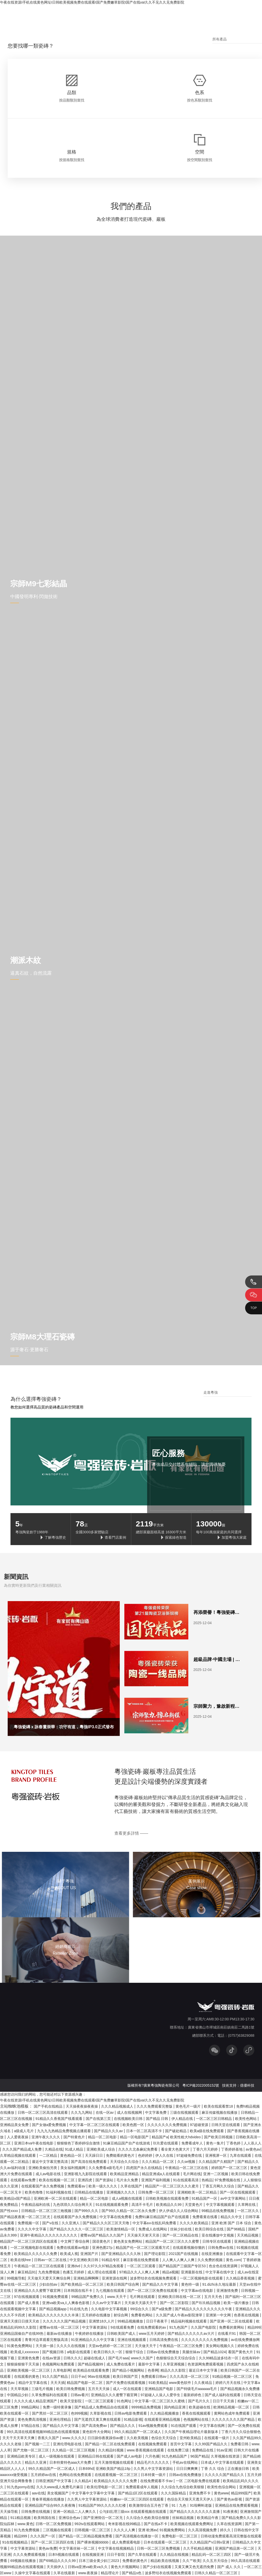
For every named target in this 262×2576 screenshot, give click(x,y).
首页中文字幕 (181, 2444)
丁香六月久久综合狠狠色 (241, 2432)
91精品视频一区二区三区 (232, 2376)
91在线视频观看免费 (112, 2205)
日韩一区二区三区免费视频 (159, 2548)
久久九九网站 (82, 2112)
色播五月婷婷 (74, 2272)
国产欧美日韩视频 (219, 2137)
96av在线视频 (99, 2376)
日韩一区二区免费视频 (54, 2524)
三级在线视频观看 (185, 2112)
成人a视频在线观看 (128, 2198)
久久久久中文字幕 (32, 2229)
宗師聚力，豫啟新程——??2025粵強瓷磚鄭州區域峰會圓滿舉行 (217, 1706)
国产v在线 (50, 2223)
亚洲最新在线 (192, 2272)
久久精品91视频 (111, 2450)
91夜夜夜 (230, 2511)
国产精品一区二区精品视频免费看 (86, 2536)
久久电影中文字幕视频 (109, 2309)
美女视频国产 (58, 2493)
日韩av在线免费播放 (163, 2352)
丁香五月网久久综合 (218, 2186)
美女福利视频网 (73, 2168)
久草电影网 (62, 2370)
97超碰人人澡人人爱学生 (160, 2395)
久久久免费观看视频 (29, 2554)
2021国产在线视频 (184, 2254)
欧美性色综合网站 (222, 2487)
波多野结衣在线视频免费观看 (154, 2278)
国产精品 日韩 (157, 2119)
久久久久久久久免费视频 (167, 2125)
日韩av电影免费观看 (131, 2413)
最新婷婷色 (192, 2395)
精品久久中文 (232, 2217)
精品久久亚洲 (36, 2462)
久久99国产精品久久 (211, 2444)
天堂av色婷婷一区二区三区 (111, 2346)
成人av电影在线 (49, 2174)
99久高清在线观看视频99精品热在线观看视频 (43, 2432)
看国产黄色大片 (241, 2352)
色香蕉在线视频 (247, 2315)
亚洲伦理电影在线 (68, 2444)
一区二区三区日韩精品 (214, 2119)
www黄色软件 (180, 2383)
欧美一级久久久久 (103, 2186)
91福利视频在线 (59, 2192)
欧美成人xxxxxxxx (25, 2352)
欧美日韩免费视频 (71, 2389)
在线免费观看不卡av (157, 2481)
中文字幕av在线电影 (197, 2290)
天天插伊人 (56, 2567)
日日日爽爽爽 (187, 2469)
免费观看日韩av (154, 2376)
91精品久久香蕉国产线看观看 (59, 2119)
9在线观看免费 (123, 2327)
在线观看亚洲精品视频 (162, 2419)
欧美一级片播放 (237, 2303)
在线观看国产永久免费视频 (43, 2186)
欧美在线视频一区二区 (57, 2180)
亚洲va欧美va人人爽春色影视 (66, 2303)
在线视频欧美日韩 (129, 2119)
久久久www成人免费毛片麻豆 (60, 2487)
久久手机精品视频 (198, 2548)
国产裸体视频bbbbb (93, 2542)
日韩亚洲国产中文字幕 (54, 2481)
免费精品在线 (203, 2450)
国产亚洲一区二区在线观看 (232, 2321)
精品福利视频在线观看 (189, 2321)
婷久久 (226, 2530)
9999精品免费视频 (147, 2407)
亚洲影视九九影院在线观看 (86, 2174)
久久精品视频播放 (165, 2413)
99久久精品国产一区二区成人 (138, 2432)
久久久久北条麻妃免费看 (138, 2149)
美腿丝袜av (191, 2352)
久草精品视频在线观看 (18, 2155)
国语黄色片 (101, 2241)
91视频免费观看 (56, 2297)
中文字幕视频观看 (221, 2205)
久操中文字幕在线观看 (33, 2573)
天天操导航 (9, 2511)
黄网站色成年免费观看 (232, 2413)
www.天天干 (117, 2297)
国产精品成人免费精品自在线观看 (101, 2407)
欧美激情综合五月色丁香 (149, 2505)
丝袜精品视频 (183, 2518)
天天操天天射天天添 (143, 2235)
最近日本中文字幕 (204, 2370)
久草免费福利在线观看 (49, 2395)
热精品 (207, 2180)
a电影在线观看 (79, 2352)
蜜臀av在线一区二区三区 (59, 2327)
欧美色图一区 (134, 2125)
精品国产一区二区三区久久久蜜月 (172, 2186)
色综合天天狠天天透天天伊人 (191, 2499)
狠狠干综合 (134, 2352)
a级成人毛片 (24, 2131)
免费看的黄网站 (232, 2327)
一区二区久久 (248, 2211)
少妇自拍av (48, 2284)
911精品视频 (21, 2518)
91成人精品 (74, 2149)
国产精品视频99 (91, 2364)
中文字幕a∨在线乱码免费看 (155, 2223)
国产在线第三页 (99, 2119)
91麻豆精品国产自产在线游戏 (127, 2143)
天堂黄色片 (194, 2205)
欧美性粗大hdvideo (186, 2137)
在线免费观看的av (152, 2327)
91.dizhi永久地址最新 (219, 2284)
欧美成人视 (69, 2254)
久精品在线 (54, 2149)
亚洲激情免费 (227, 2290)
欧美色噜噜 (34, 2192)
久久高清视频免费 (203, 2530)
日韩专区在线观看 (217, 2241)
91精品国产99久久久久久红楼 (103, 2505)
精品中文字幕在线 (33, 2383)
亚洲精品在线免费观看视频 (237, 2505)
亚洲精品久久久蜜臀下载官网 (38, 2290)
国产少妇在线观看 (157, 2567)
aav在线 (38, 2493)
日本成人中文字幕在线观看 (223, 2462)
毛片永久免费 (127, 2180)
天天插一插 (45, 2346)
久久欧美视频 (138, 2438)
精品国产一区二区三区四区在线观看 (29, 2241)
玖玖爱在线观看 (166, 2143)
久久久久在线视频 (71, 2346)
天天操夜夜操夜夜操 (82, 2106)
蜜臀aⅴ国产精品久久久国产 (102, 2235)
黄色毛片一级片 (189, 2106)
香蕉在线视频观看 (197, 2413)
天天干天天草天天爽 (19, 2438)
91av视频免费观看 (153, 2426)
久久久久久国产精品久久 (225, 2475)
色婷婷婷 (145, 2155)
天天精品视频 (248, 2235)
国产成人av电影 (130, 2456)
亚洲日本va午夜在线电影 (34, 2143)
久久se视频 (186, 2162)
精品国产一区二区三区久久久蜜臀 (172, 2241)
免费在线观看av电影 (73, 2247)
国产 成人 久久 (229, 2567)
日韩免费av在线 (221, 2247)
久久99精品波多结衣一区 (219, 2358)
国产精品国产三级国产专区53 (182, 2266)
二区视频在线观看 (57, 2530)
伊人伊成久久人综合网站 (179, 2211)
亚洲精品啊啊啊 (86, 2278)
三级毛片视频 (42, 2389)
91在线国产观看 (184, 2426)
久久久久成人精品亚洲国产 (36, 2401)
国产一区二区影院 (175, 2303)
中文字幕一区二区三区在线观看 (95, 2125)
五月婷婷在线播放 (96, 2315)
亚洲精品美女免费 (15, 2125)
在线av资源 (51, 2358)
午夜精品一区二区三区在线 (187, 2168)
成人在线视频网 (130, 2112)
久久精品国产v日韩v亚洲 (210, 2542)
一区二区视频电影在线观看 (32, 2247)
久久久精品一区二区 (158, 2162)
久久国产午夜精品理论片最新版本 (192, 2432)
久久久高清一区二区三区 (190, 2376)
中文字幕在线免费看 (116, 2217)
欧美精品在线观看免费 (91, 2370)
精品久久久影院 (173, 2370)
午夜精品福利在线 (36, 2205)
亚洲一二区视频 (216, 2174)
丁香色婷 (234, 2143)
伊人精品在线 (182, 2119)
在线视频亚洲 (93, 2554)
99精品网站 (30, 2407)
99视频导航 (16, 2278)
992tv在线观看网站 (90, 2524)
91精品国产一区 (205, 2198)
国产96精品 (236, 2229)
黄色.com (233, 2260)
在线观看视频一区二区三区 (117, 2475)
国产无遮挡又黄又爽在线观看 (98, 2419)
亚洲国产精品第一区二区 (235, 2548)
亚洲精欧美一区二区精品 (197, 2192)
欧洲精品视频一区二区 (231, 2407)
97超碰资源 (199, 2125)
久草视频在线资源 (226, 2456)
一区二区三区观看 (142, 2266)
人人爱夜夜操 (18, 2137)
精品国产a (160, 2137)
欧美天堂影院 (71, 2401)
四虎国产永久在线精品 (144, 2168)
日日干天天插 (224, 2401)
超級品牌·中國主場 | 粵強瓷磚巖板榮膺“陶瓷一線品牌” (217, 1659)
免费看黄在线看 (205, 2217)
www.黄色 (25, 2524)
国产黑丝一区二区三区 (50, 2413)
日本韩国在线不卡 (78, 2290)
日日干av (78, 2376)
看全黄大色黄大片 (176, 2149)
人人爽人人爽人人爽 (178, 2260)
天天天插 (57, 2383)
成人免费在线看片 (121, 2364)
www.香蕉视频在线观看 (146, 2450)
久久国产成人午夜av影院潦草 (180, 2315)
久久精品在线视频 (175, 2554)
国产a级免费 (162, 2309)
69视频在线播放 (23, 2561)
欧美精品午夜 (208, 2518)
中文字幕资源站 (95, 2327)
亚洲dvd (74, 2266)
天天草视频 (19, 2389)
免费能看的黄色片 (121, 2155)
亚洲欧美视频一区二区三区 (29, 2370)
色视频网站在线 (196, 2419)
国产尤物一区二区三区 (31, 2450)
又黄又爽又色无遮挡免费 (194, 2567)
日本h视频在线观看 (64, 2554)
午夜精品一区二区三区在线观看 (39, 2266)
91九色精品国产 (175, 2456)
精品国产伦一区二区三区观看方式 (143, 2247)
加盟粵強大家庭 (234, 1537)
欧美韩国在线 (45, 2518)
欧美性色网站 (246, 2119)
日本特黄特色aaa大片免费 (70, 2462)
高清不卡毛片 (143, 2205)
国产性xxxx (9, 2211)
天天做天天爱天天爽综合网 (49, 2278)
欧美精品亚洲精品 (125, 2174)
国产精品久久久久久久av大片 (191, 2333)
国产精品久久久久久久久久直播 (195, 2511)
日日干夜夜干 (157, 2321)
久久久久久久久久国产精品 (234, 2419)
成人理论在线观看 (102, 2272)
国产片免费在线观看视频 (126, 2383)
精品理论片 (110, 2573)
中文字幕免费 (156, 2112)
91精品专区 (111, 2260)
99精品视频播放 (130, 2321)
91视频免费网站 (172, 2530)
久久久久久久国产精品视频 (65, 2321)
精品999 (253, 2327)
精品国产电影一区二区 (85, 2383)
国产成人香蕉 (29, 2303)
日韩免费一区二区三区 (156, 2192)
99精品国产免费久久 (88, 2297)
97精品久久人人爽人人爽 (139, 2272)
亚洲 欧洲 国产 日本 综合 (231, 2223)
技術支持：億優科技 (238, 2085)
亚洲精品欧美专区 (22, 2456)
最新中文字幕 (149, 2364)
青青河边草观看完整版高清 (47, 2340)
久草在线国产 (132, 2186)
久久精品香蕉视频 (241, 2278)
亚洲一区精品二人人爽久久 (75, 2511)
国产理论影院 (155, 2254)
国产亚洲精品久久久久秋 (121, 2254)
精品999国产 (241, 2493)
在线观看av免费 (23, 2180)
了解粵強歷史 (55, 1537)
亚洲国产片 (89, 2254)
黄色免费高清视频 (32, 2419)
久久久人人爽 (125, 2530)
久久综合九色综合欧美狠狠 (183, 2487)
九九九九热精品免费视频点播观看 (64, 2131)
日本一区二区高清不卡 (144, 2131)
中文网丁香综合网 (75, 2241)
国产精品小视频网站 (128, 2370)
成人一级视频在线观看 (57, 2456)
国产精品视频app (53, 2309)
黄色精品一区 (71, 2155)
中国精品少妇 (18, 2395)
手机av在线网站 (185, 2462)
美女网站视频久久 (220, 2346)
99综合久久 (139, 2309)
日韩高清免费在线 (164, 2340)
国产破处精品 (176, 2131)
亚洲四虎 (85, 2180)
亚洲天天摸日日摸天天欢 (20, 2321)
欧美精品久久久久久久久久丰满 (54, 2315)
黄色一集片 (215, 2143)
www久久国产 (142, 2358)
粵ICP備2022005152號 (200, 2085)
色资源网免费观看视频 (206, 2364)
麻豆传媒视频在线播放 (220, 2112)
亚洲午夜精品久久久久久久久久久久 (49, 2235)
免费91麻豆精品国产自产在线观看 (162, 2217)
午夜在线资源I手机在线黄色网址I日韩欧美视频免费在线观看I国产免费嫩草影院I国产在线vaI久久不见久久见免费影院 (92, 2)
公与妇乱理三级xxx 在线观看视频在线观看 (133, 2511)
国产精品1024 (214, 2352)
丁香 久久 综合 (213, 2469)
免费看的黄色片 (135, 2561)
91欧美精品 (157, 2383)
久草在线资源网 (230, 2524)
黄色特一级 (190, 2284)
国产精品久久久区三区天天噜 (106, 2223)
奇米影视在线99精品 (124, 2524)
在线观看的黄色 (27, 2376)
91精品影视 (133, 2419)
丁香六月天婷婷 (206, 2149)
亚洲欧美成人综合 (101, 2149)
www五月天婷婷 (152, 2333)
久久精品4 (83, 2481)
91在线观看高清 (186, 2180)
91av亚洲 (224, 2450)
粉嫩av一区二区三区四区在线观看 (137, 2499)
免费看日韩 (240, 2444)
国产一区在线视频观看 (238, 2192)
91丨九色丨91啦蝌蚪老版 (192, 2505)
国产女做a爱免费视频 (49, 2125)
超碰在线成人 (95, 2358)
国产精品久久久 (123, 2426)
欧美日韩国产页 (126, 2376)
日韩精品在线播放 (89, 2192)
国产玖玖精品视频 (206, 2303)
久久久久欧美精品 (194, 2223)
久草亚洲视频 (174, 2364)
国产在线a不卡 (156, 2524)
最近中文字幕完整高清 (50, 2162)
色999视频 (79, 2413)
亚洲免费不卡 (200, 2493)
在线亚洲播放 (212, 2254)
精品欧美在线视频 (165, 2561)
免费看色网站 (142, 2315)
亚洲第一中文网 (219, 2315)
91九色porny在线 (20, 2487)
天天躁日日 (94, 2155)
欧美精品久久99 (169, 2205)
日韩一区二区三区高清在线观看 (43, 2112)
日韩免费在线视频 (36, 2511)
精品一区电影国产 (135, 2137)
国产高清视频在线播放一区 (137, 2536)
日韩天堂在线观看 (226, 2125)
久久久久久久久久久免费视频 (205, 2340)
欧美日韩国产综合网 (123, 2284)
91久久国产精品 (55, 2376)
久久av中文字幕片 (107, 2303)
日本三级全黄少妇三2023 (99, 2561)
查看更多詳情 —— (131, 1833)
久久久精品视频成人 (117, 2106)
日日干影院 (116, 2554)
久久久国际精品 (174, 2493)
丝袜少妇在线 (181, 2229)
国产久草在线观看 (143, 2554)
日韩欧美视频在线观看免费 (168, 2198)
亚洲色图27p (102, 2247)
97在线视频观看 (27, 2297)
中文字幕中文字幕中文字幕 (94, 2493)
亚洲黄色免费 (29, 2358)
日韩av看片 (80, 2395)
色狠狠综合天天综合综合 (176, 2358)
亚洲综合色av (70, 2518)
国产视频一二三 (38, 2444)
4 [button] (212, 1510)
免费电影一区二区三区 (180, 2536)
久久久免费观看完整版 (155, 2106)
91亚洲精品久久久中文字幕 (93, 2340)
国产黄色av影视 (230, 2499)
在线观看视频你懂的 (189, 2247)
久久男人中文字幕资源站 (154, 2469)
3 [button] (204, 1510)
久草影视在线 (101, 2413)
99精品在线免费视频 (218, 2211)
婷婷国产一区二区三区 (229, 2168)
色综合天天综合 (164, 2438)
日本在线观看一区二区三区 (166, 2542)
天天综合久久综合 (125, 2162)
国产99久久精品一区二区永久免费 (129, 2211)
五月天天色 (213, 2297)
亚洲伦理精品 (60, 2419)
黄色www (221, 2493)
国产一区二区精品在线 (180, 2235)
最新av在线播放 (60, 2333)
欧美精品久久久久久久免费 (36, 2254)
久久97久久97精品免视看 (104, 2266)
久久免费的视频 (211, 2260)
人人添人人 (252, 2143)
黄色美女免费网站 (128, 2241)
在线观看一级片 (217, 2438)
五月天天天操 (99, 2389)
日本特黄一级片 (154, 2475)
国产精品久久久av (109, 2131)
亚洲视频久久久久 (121, 2192)
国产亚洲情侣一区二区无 (103, 2518)
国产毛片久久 (199, 2401)
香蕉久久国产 (49, 2438)
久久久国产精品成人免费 (22, 2149)
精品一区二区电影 (103, 2137)
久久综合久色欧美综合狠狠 (148, 2518)
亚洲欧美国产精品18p (113, 2469)
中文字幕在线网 (213, 2426)
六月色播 (152, 2456)
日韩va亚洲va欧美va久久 (88, 2567)
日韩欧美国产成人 (122, 2333)
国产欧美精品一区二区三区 (83, 2284)
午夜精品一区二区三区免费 (181, 2346)
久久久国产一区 (43, 2536)
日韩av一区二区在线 (51, 2260)
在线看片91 (227, 2333)
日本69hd (86, 2469)
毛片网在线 (192, 2174)
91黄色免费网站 (20, 2346)
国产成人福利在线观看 (223, 2395)
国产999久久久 (86, 2211)
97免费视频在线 (228, 2180)
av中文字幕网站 (233, 2198)
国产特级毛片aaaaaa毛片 (197, 2389)
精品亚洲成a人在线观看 (161, 2174)
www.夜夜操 (88, 2573)
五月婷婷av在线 (44, 2475)
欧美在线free (21, 2260)
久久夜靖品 (203, 2383)
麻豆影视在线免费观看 (141, 2260)
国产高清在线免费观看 (89, 2162)
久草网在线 (247, 2205)
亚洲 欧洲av (147, 2530)
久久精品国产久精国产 (217, 2162)
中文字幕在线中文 (220, 2272)
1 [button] (189, 1510)
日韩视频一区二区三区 (92, 2530)
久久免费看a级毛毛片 (106, 2168)
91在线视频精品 (15, 2542)
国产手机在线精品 (48, 2106)
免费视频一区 (29, 2223)
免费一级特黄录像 (57, 2407)
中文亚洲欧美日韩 (84, 2260)
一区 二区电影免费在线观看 (198, 2481)
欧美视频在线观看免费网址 (192, 2524)
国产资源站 (104, 2180)
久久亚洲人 (71, 2223)
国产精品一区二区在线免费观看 (110, 2444)
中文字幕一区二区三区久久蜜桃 (160, 2401)
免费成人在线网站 (153, 2229)
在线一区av (105, 2112)
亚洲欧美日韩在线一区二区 (180, 2297)
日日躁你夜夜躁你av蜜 (106, 2438)
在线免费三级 (178, 2450)
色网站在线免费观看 (75, 2475)
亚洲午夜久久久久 (46, 2137)
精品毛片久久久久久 (153, 2462)
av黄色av (253, 2149)
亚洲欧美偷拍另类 (43, 2168)
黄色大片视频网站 (125, 2567)
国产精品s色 (132, 2573)
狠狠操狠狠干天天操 (23, 2364)
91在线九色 (79, 2309)
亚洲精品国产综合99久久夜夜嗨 (50, 2505)
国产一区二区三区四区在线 (53, 2542)
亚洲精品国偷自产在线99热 (22, 2333)
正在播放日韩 (238, 2469)
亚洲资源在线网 (115, 2278)
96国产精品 (199, 2456)
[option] (131, 1461)
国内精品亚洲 (175, 2407)
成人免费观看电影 (126, 2542)
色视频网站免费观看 (58, 2364)
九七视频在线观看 (110, 2290)
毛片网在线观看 (143, 2297)
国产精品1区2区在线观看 (138, 2493)
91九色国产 (178, 2327)
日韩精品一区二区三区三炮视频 (46, 2211)
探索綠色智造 (176, 1537)
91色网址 (124, 2401)
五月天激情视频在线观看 (114, 2462)
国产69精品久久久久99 (58, 2561)
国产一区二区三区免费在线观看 (153, 2290)
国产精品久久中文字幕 (160, 2284)
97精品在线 (30, 2426)
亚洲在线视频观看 (132, 2340)
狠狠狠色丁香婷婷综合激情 (79, 2143)
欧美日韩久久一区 (108, 2352)
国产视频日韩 (53, 2352)
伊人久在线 (164, 2155)
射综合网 (121, 2315)
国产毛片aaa (118, 2358)
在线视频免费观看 (153, 2444)
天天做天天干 (146, 2346)
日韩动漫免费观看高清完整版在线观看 (231, 2536)
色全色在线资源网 (223, 2266)
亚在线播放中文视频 (218, 2235)
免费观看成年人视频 (142, 2487)
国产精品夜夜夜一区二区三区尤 (25, 2217)
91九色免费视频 (27, 2530)
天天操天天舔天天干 (141, 2303)
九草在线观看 (241, 2155)
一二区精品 (48, 2155)
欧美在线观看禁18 (219, 2106)
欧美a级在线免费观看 (207, 2131)
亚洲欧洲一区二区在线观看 (56, 2198)
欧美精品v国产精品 (15, 2198)
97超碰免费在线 (190, 2155)
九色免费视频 (49, 2272)
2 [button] (196, 1510)
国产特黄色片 (74, 2137)
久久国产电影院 (204, 2327)
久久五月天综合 (216, 2561)
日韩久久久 (72, 2358)
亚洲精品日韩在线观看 (96, 2456)
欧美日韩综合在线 (210, 2229)
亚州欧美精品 (191, 2438)
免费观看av (76, 2186)
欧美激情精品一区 (121, 2229)
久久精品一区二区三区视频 (74, 2450)
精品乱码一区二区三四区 (212, 2554)
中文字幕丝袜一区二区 (77, 2548)
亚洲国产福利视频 (156, 2180)
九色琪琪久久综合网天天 (73, 2205)
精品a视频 (170, 2272)
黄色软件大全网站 (97, 2432)
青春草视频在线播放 (48, 2499)
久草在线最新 (64, 2573)
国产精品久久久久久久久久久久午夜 (204, 2309)
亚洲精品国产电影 (159, 2389)
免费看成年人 (192, 2143)
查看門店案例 (115, 1537)
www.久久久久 (73, 2438)
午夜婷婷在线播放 (90, 2333)
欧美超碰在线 (200, 2407)
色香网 (153, 2370)
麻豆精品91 (27, 2272)
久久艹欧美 (191, 2561)
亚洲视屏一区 (216, 2155)
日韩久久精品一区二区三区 (216, 2573)
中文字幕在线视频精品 (116, 2548)
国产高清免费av (95, 2426)
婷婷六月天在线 (228, 2383)
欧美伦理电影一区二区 (105, 2487)
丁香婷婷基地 (232, 2149)
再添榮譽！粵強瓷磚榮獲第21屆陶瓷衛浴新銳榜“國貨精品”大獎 (217, 1612)
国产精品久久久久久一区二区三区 (77, 2229)
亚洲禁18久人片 (102, 2321)
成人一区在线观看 (128, 2389)
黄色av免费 (48, 2548)
